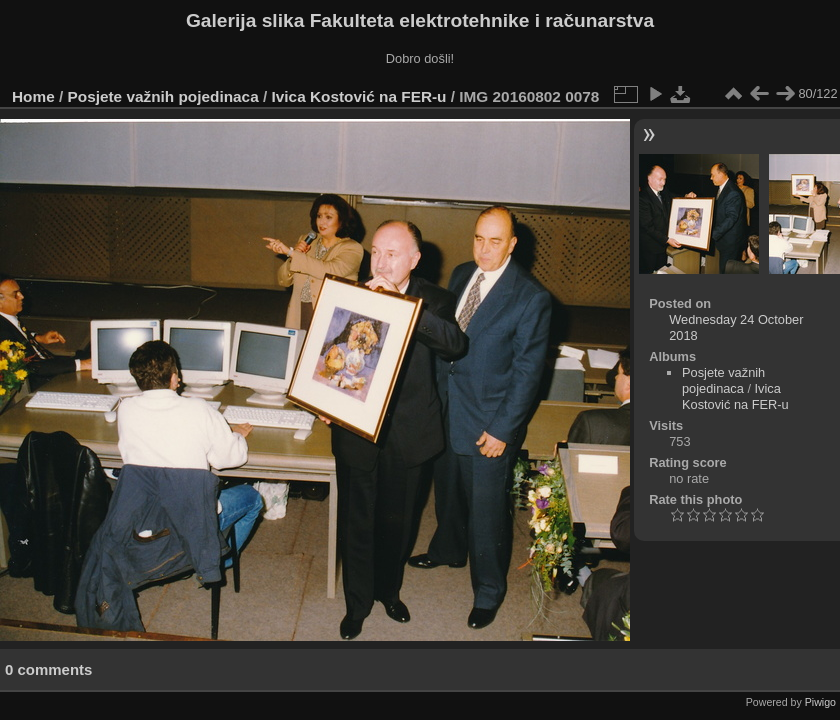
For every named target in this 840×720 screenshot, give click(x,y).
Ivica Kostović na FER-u (359, 96)
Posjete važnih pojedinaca (163, 96)
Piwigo (820, 702)
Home (33, 96)
